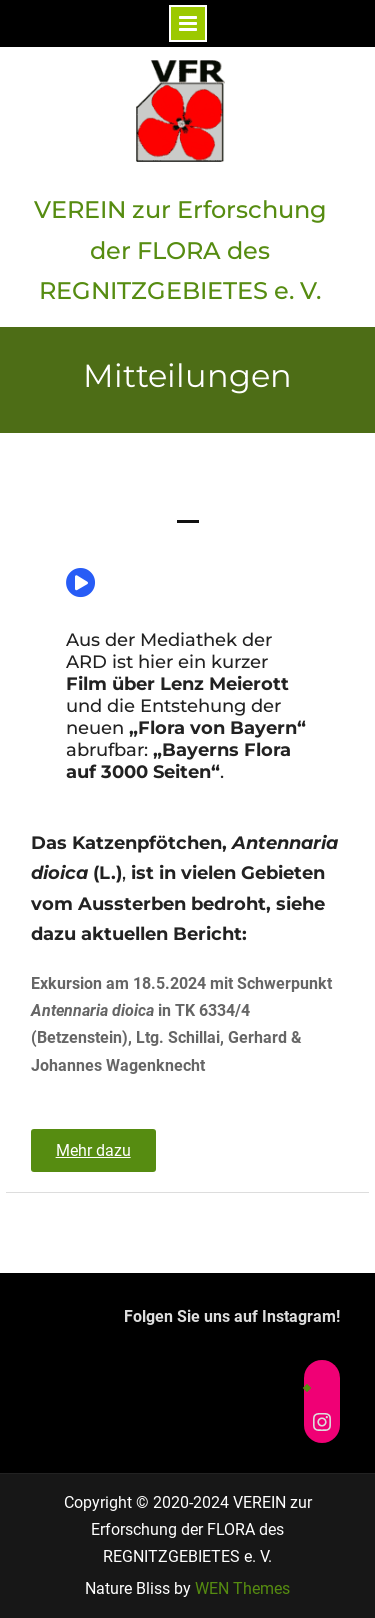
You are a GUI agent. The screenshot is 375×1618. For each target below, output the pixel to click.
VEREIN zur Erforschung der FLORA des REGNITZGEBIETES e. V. (180, 250)
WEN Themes (242, 1588)
